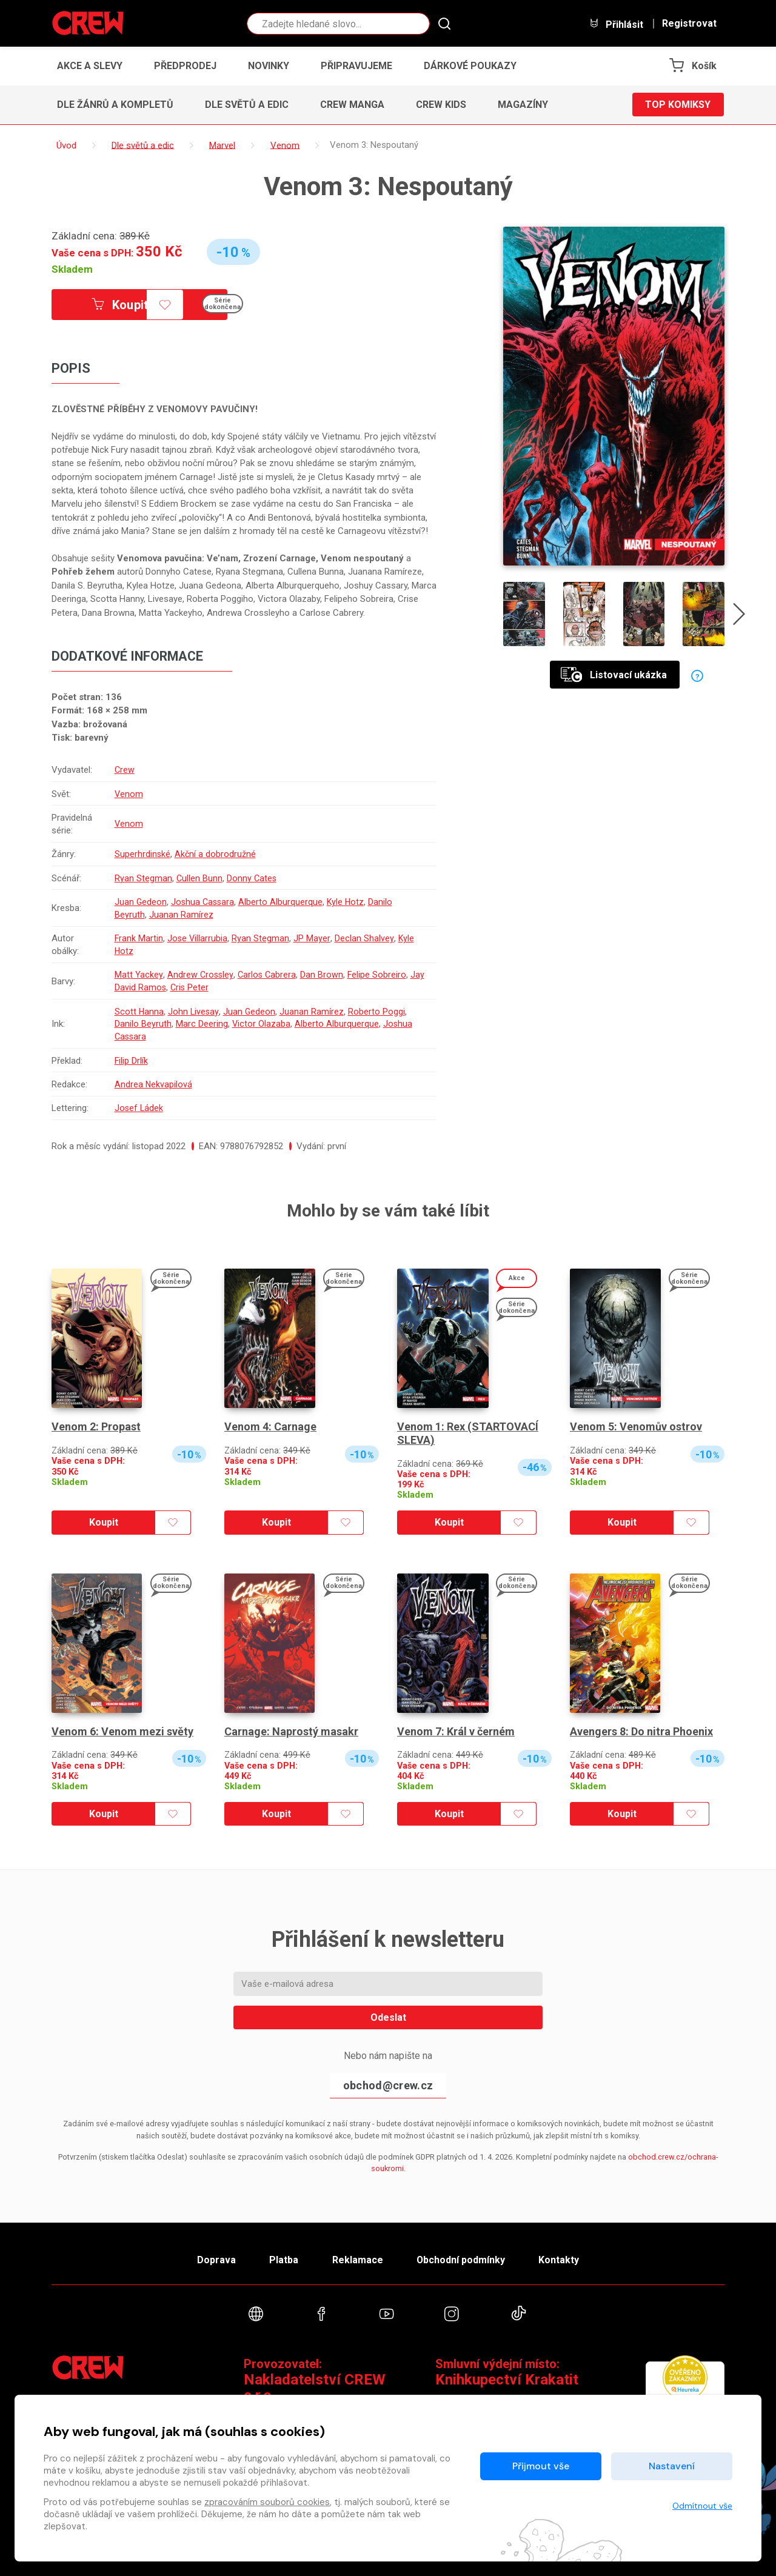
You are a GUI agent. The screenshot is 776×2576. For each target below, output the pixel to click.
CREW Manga (352, 104)
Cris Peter (206, 987)
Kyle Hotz (348, 901)
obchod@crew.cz (388, 2085)
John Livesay (193, 1011)
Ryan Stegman (143, 878)
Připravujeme (356, 66)
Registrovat (689, 23)
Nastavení (672, 2466)
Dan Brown (323, 974)
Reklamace (357, 2260)
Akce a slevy (89, 66)
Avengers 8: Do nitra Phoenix (641, 1731)
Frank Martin (138, 938)
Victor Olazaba (261, 1023)
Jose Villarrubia (198, 938)
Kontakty (558, 2260)
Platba (283, 2260)
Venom (128, 794)
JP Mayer (313, 938)
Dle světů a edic (247, 104)
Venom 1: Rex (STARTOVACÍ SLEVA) (467, 1433)
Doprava (216, 2260)
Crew (124, 769)
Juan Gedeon (140, 901)
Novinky (268, 66)
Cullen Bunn (199, 878)
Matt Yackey (138, 974)
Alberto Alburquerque (283, 901)
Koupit (120, 305)
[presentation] (739, 616)
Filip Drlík (131, 1060)
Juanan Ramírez (181, 914)
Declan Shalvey (364, 938)
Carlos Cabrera (268, 974)
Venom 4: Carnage (270, 1426)
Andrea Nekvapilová (153, 1084)
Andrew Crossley (199, 974)
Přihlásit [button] (616, 24)
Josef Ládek (139, 1108)
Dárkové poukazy (470, 66)
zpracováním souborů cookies (267, 2502)
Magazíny (523, 104)
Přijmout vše (540, 2466)
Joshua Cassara (203, 901)
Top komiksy (678, 104)
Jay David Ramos (148, 987)
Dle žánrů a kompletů (115, 104)
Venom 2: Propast (96, 1426)
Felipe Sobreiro (379, 974)
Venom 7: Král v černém (456, 1731)
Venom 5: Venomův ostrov (636, 1426)
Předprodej (185, 66)
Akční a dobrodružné (215, 854)
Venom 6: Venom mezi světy (122, 1731)
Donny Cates (252, 878)
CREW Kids (441, 104)
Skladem (72, 269)
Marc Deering (201, 1023)
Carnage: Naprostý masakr (291, 1731)
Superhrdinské (142, 854)
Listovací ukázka (614, 674)
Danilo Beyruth (142, 1023)
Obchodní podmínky (460, 2260)
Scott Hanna (139, 1011)
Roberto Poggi (377, 1011)
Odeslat (388, 2017)
